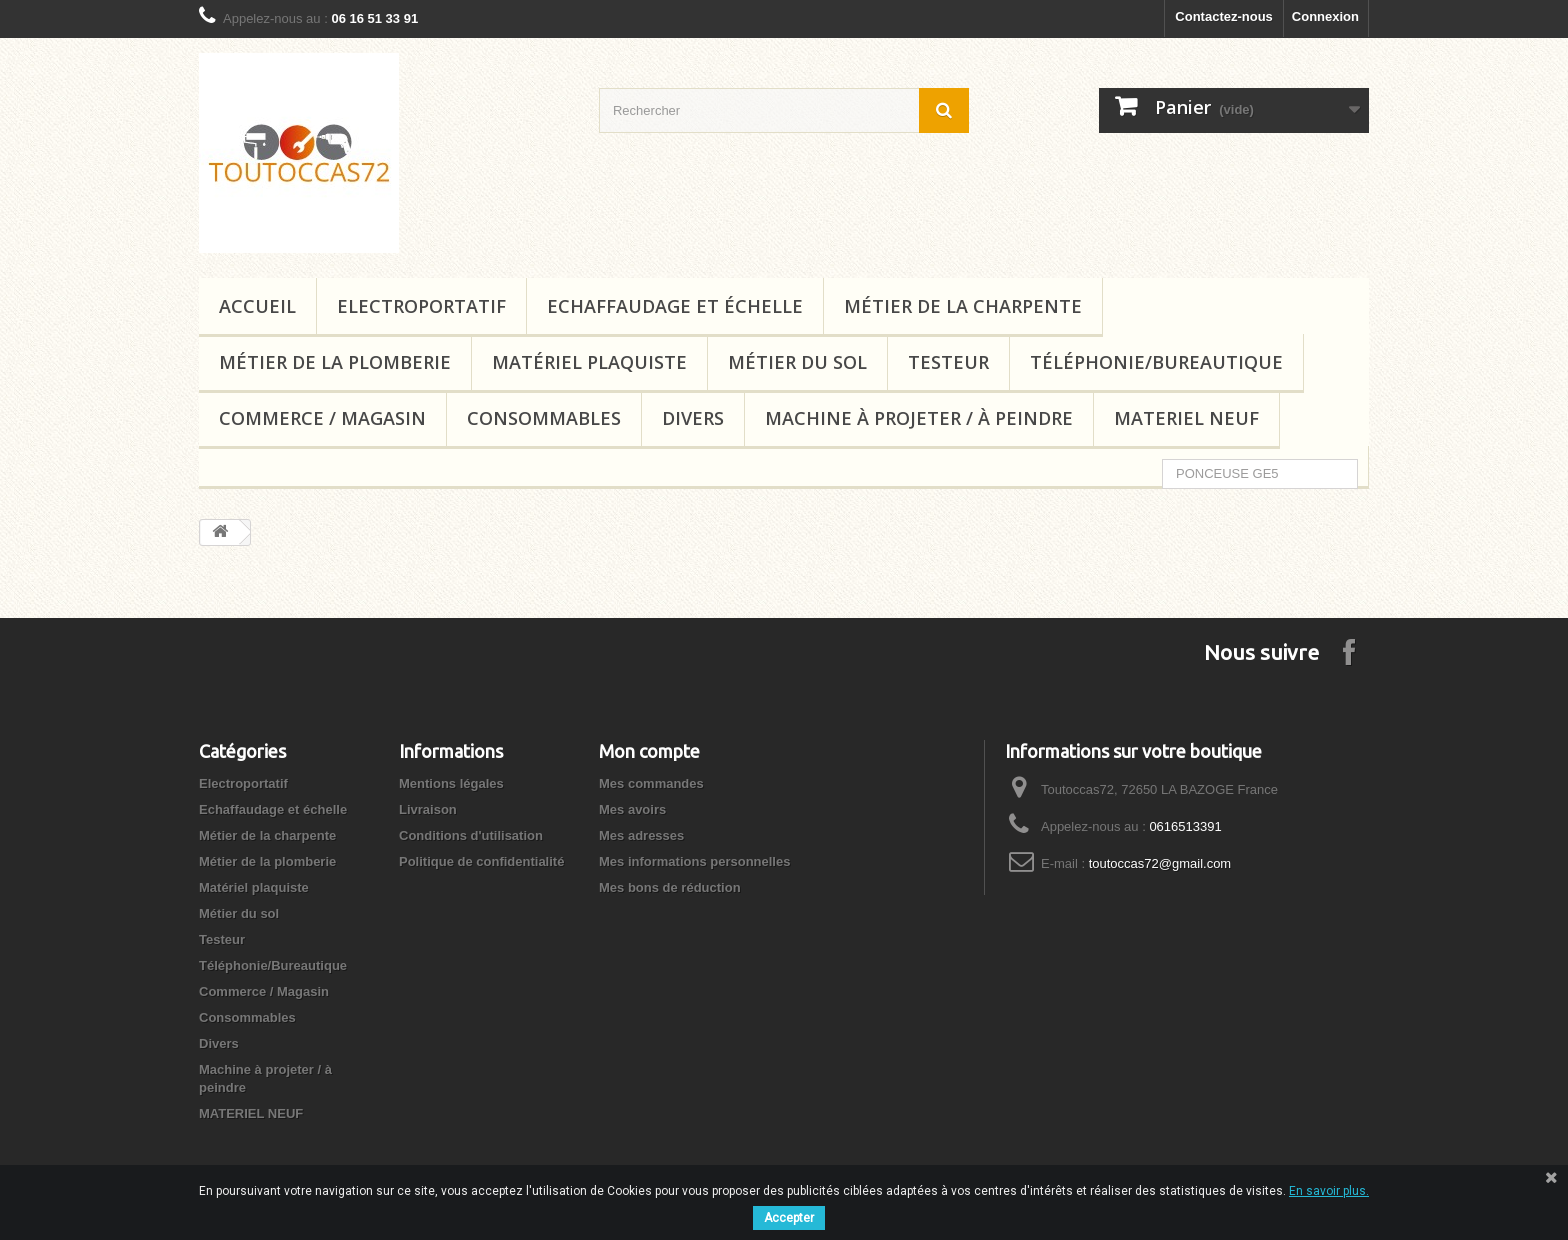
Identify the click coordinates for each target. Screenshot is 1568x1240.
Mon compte (649, 751)
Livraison (428, 809)
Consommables (544, 418)
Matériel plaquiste (589, 362)
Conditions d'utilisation (471, 835)
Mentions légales (451, 783)
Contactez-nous (1224, 16)
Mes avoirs (632, 809)
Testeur (948, 362)
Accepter (789, 1218)
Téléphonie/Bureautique (1156, 362)
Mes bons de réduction (670, 887)
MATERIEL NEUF (1186, 418)
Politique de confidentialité (481, 861)
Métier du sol (797, 362)
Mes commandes (651, 783)
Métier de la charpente (963, 306)
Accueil (257, 306)
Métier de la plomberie (335, 362)
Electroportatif (421, 306)
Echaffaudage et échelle (675, 306)
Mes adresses (641, 835)
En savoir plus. (1329, 1191)
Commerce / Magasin (322, 418)
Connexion (1325, 16)
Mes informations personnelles (694, 861)
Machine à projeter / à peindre (919, 418)
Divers (693, 418)
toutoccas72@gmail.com (1160, 863)
